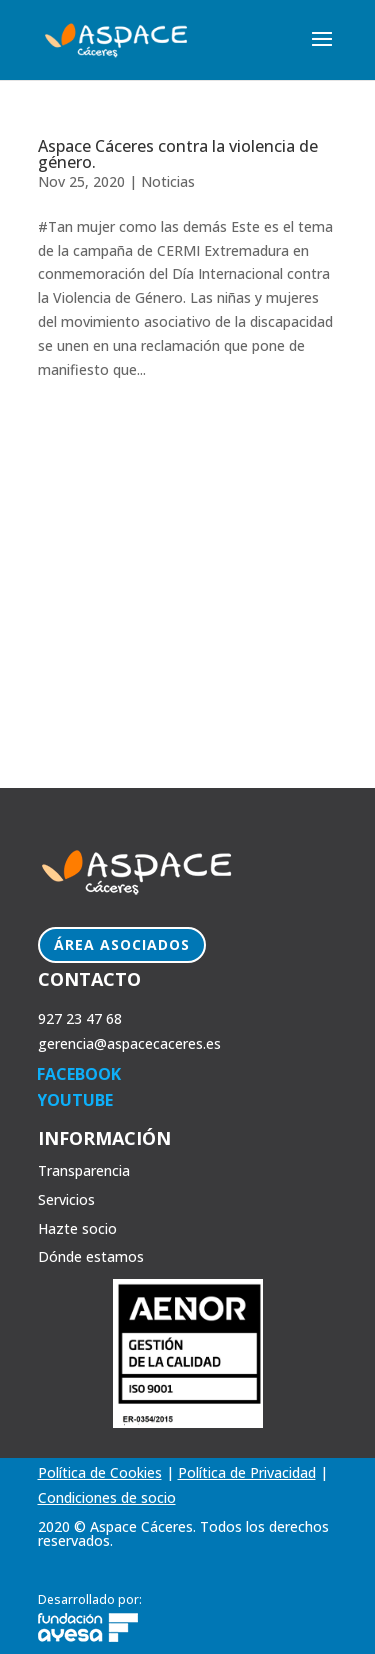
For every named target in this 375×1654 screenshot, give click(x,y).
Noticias (168, 181)
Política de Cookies (100, 1472)
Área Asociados (122, 944)
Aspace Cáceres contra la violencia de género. (178, 154)
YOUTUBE (75, 1100)
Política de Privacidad (247, 1472)
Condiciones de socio (107, 1497)
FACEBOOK (79, 1074)
